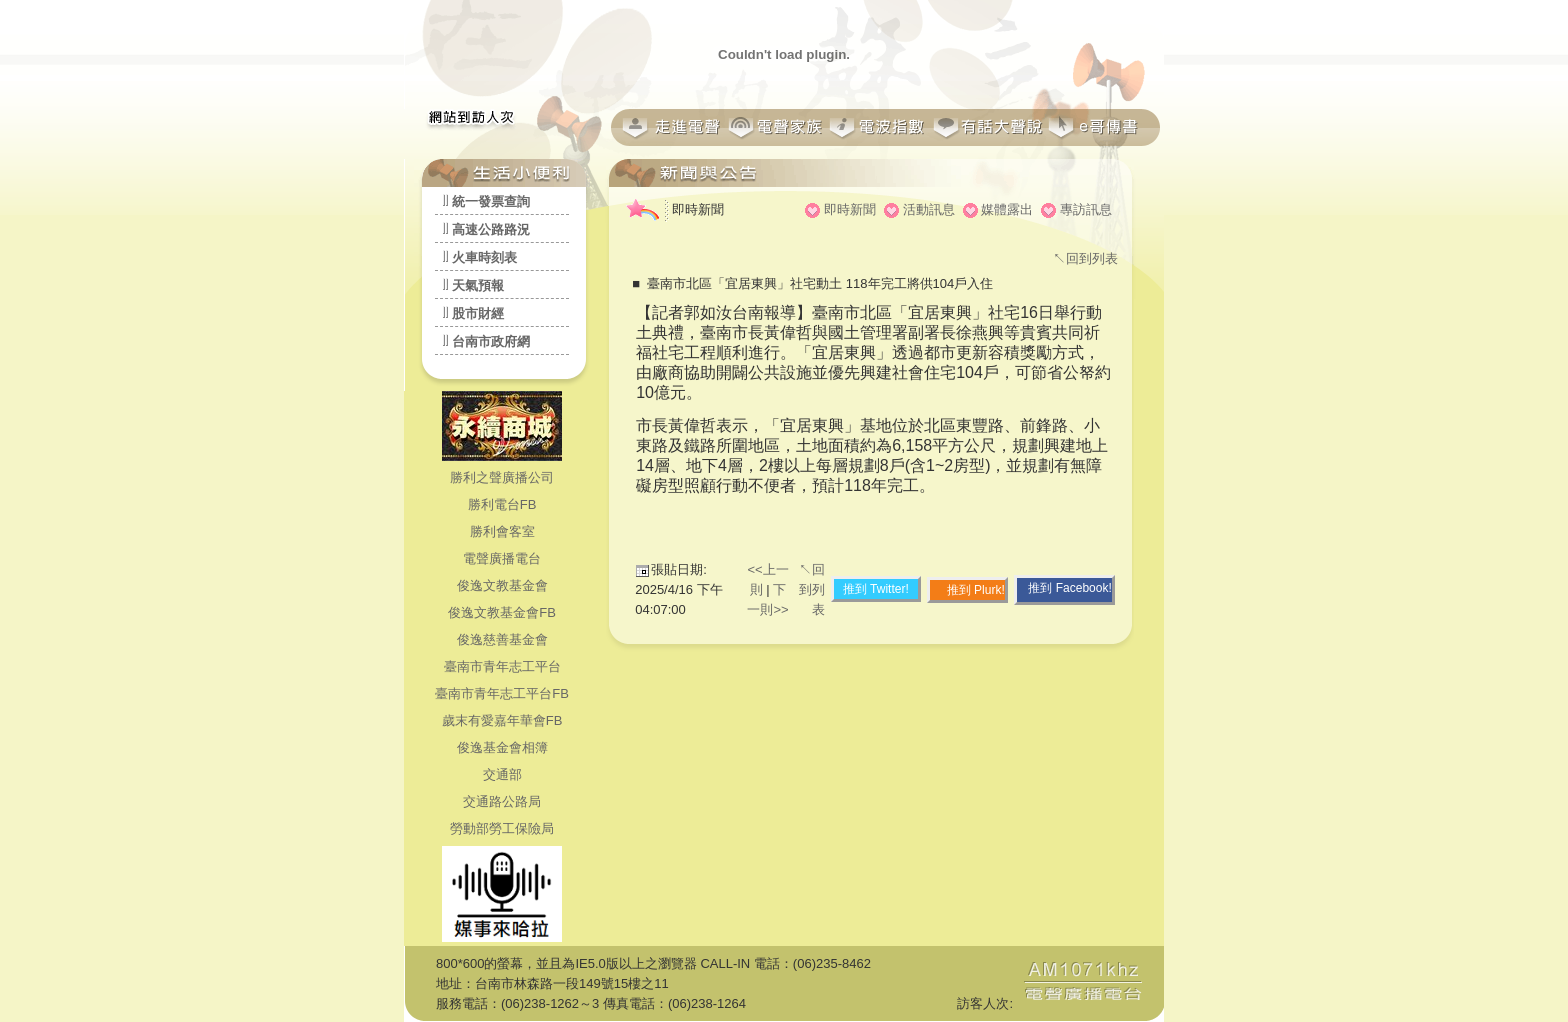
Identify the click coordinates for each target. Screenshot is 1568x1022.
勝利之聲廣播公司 (502, 477)
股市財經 (478, 313)
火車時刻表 (484, 257)
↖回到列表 (1085, 258)
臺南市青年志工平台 (502, 666)
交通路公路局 (502, 801)
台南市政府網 (491, 341)
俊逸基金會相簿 (502, 747)
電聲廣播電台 (502, 558)
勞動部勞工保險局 (502, 828)
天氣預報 (478, 285)
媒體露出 (1007, 209)
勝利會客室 (502, 531)
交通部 (502, 774)
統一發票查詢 (491, 201)
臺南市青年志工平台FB (502, 693)
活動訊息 (929, 209)
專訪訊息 (1086, 209)
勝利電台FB (502, 504)
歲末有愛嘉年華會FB (502, 720)
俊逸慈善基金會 (502, 639)
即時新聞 (850, 209)
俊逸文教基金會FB (502, 612)
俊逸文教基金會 (502, 585)
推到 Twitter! (876, 589)
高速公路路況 (491, 229)
